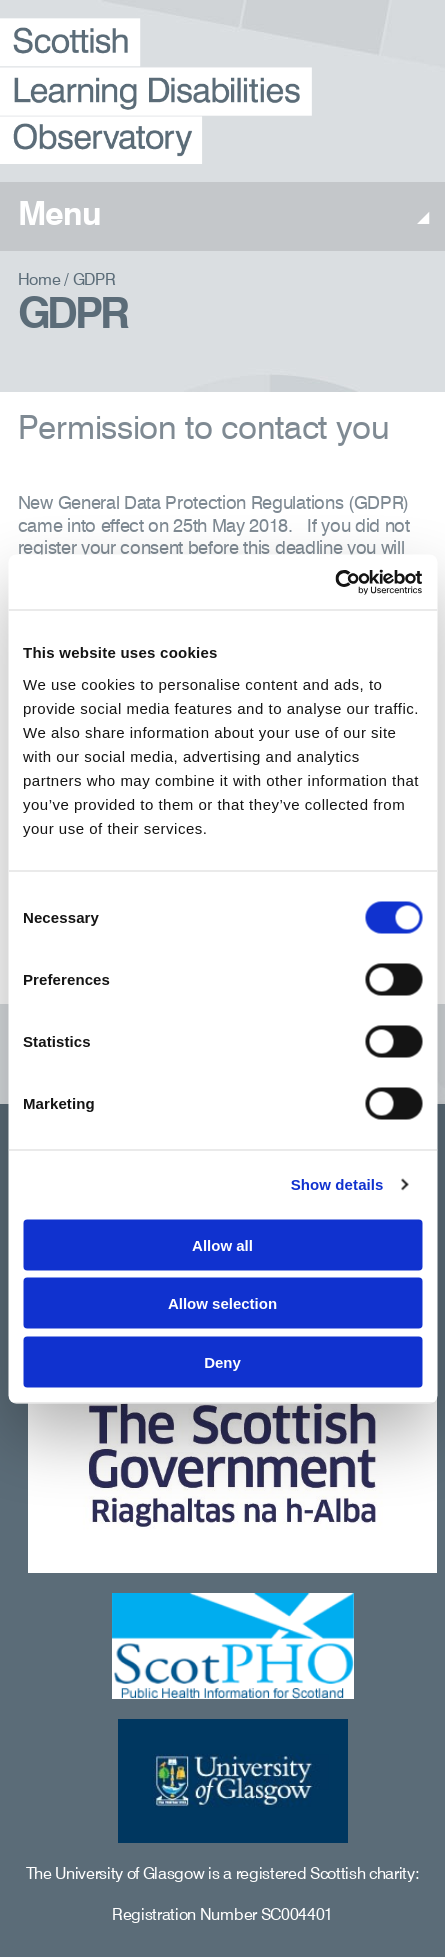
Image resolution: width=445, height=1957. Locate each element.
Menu (222, 217)
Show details (337, 1184)
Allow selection (222, 1303)
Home (39, 281)
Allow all (222, 1244)
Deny (222, 1361)
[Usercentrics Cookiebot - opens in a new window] (334, 582)
